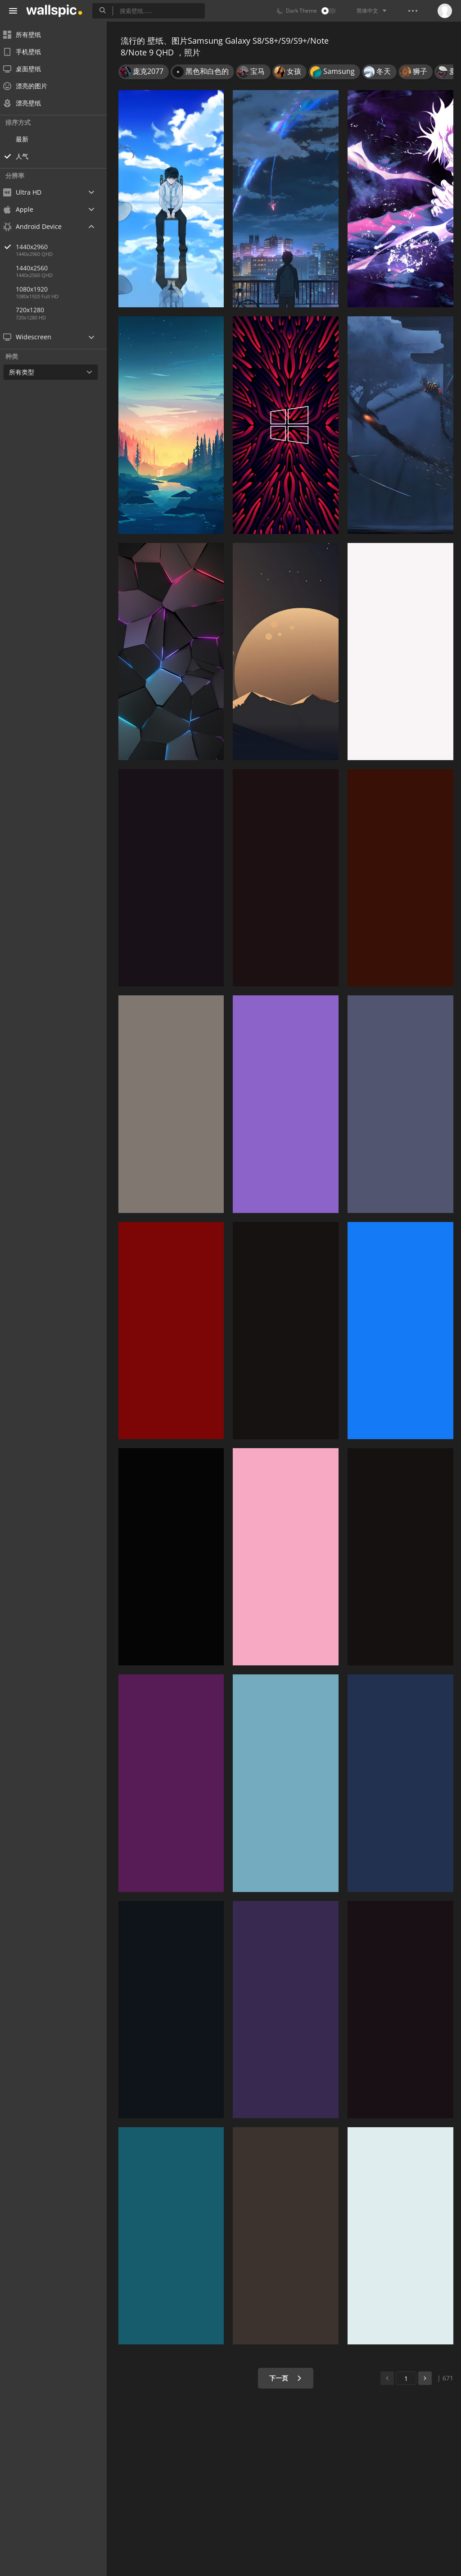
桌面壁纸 (28, 68)
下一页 (286, 2378)
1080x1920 (38, 289)
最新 (28, 139)
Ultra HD (28, 192)
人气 (28, 156)
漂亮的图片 (31, 86)
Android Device (38, 226)
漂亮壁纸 (28, 103)
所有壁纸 (28, 34)
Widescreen (33, 337)
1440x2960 (67, 246)
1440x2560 (38, 267)
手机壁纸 (28, 51)
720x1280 (36, 309)
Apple (24, 209)
